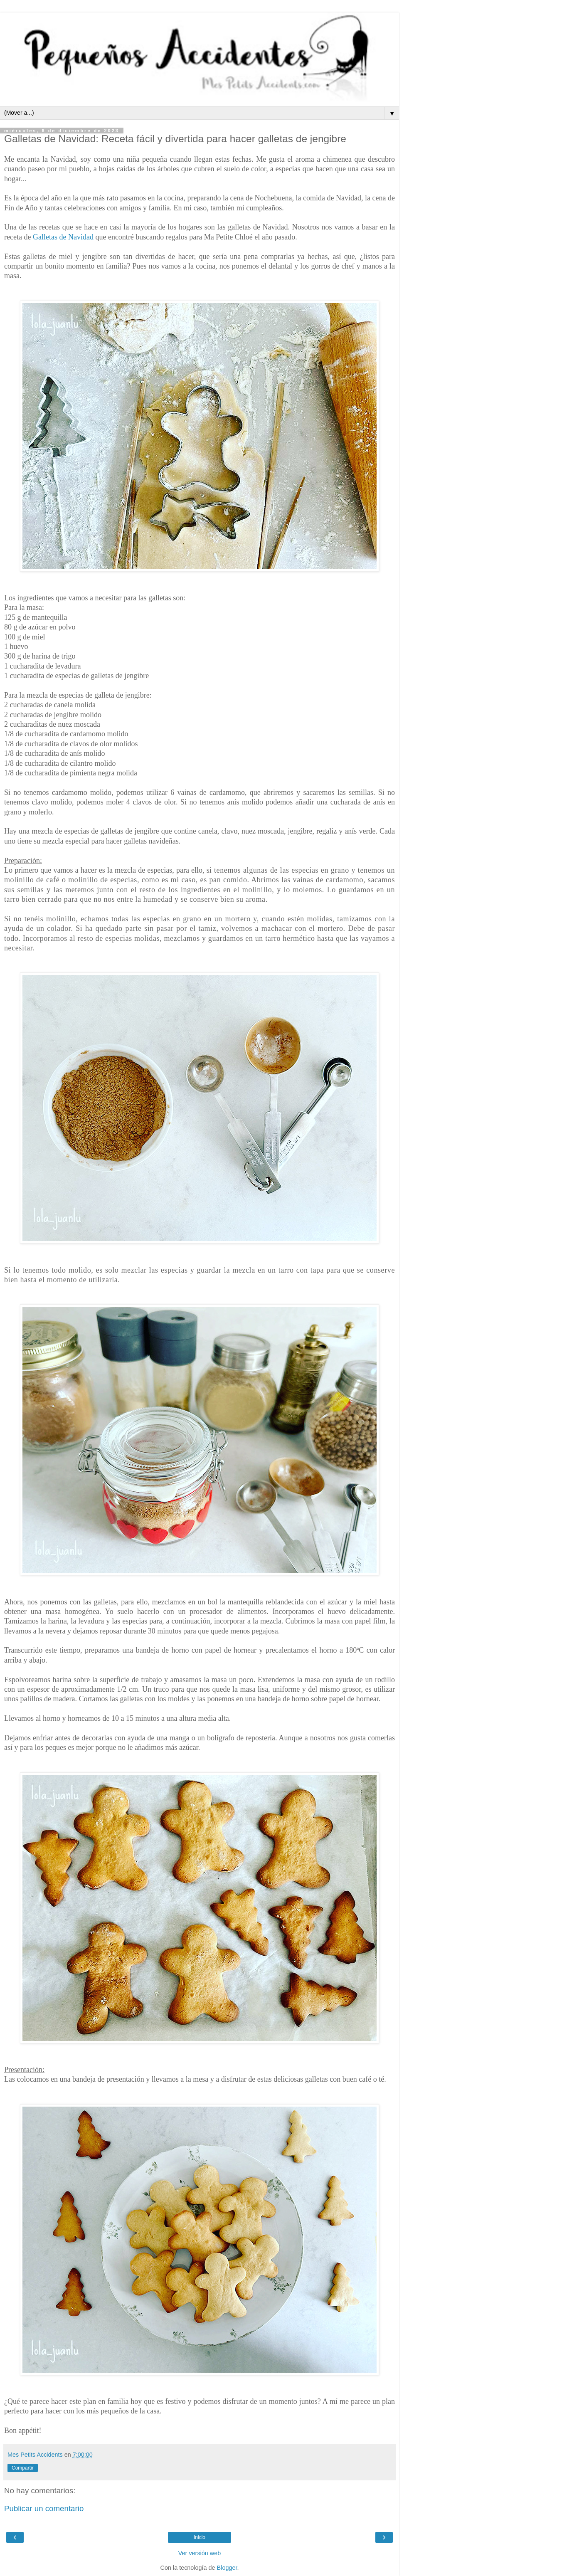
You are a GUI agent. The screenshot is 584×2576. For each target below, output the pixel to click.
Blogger (227, 2567)
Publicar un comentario (44, 2508)
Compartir (23, 2468)
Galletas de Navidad (63, 237)
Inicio (199, 2537)
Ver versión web (199, 2553)
